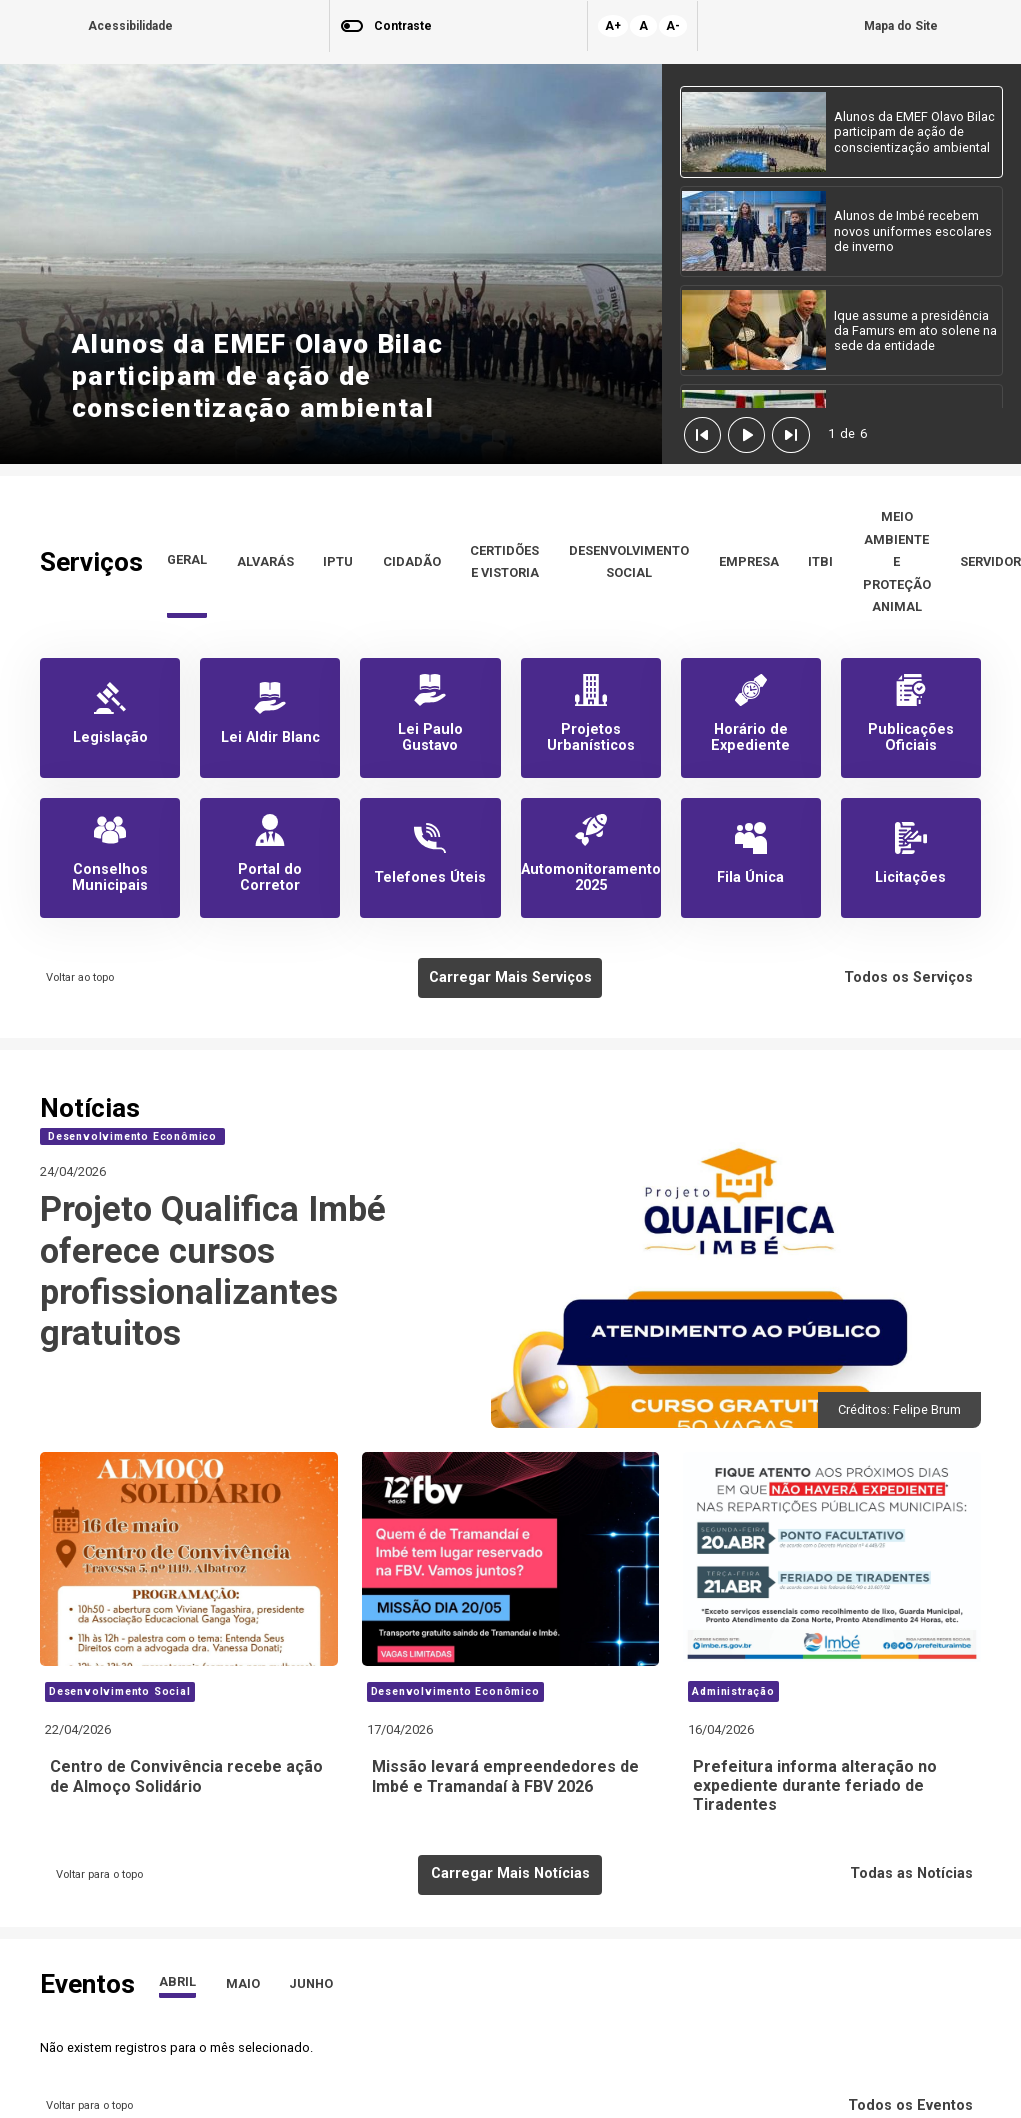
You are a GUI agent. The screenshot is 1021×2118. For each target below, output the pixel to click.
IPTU (338, 561)
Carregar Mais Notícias (510, 1873)
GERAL (187, 559)
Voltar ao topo (77, 977)
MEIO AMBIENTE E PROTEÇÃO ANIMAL (897, 561)
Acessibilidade (130, 26)
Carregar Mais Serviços (510, 977)
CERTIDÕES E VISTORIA (504, 561)
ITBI (820, 561)
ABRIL (177, 1981)
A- (673, 26)
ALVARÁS (265, 561)
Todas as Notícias (915, 1873)
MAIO (243, 1983)
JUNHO (311, 1983)
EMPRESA (749, 561)
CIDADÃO (412, 561)
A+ (613, 26)
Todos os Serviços (912, 977)
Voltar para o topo (96, 1874)
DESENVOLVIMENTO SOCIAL (629, 561)
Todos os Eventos (914, 2105)
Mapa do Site (901, 26)
